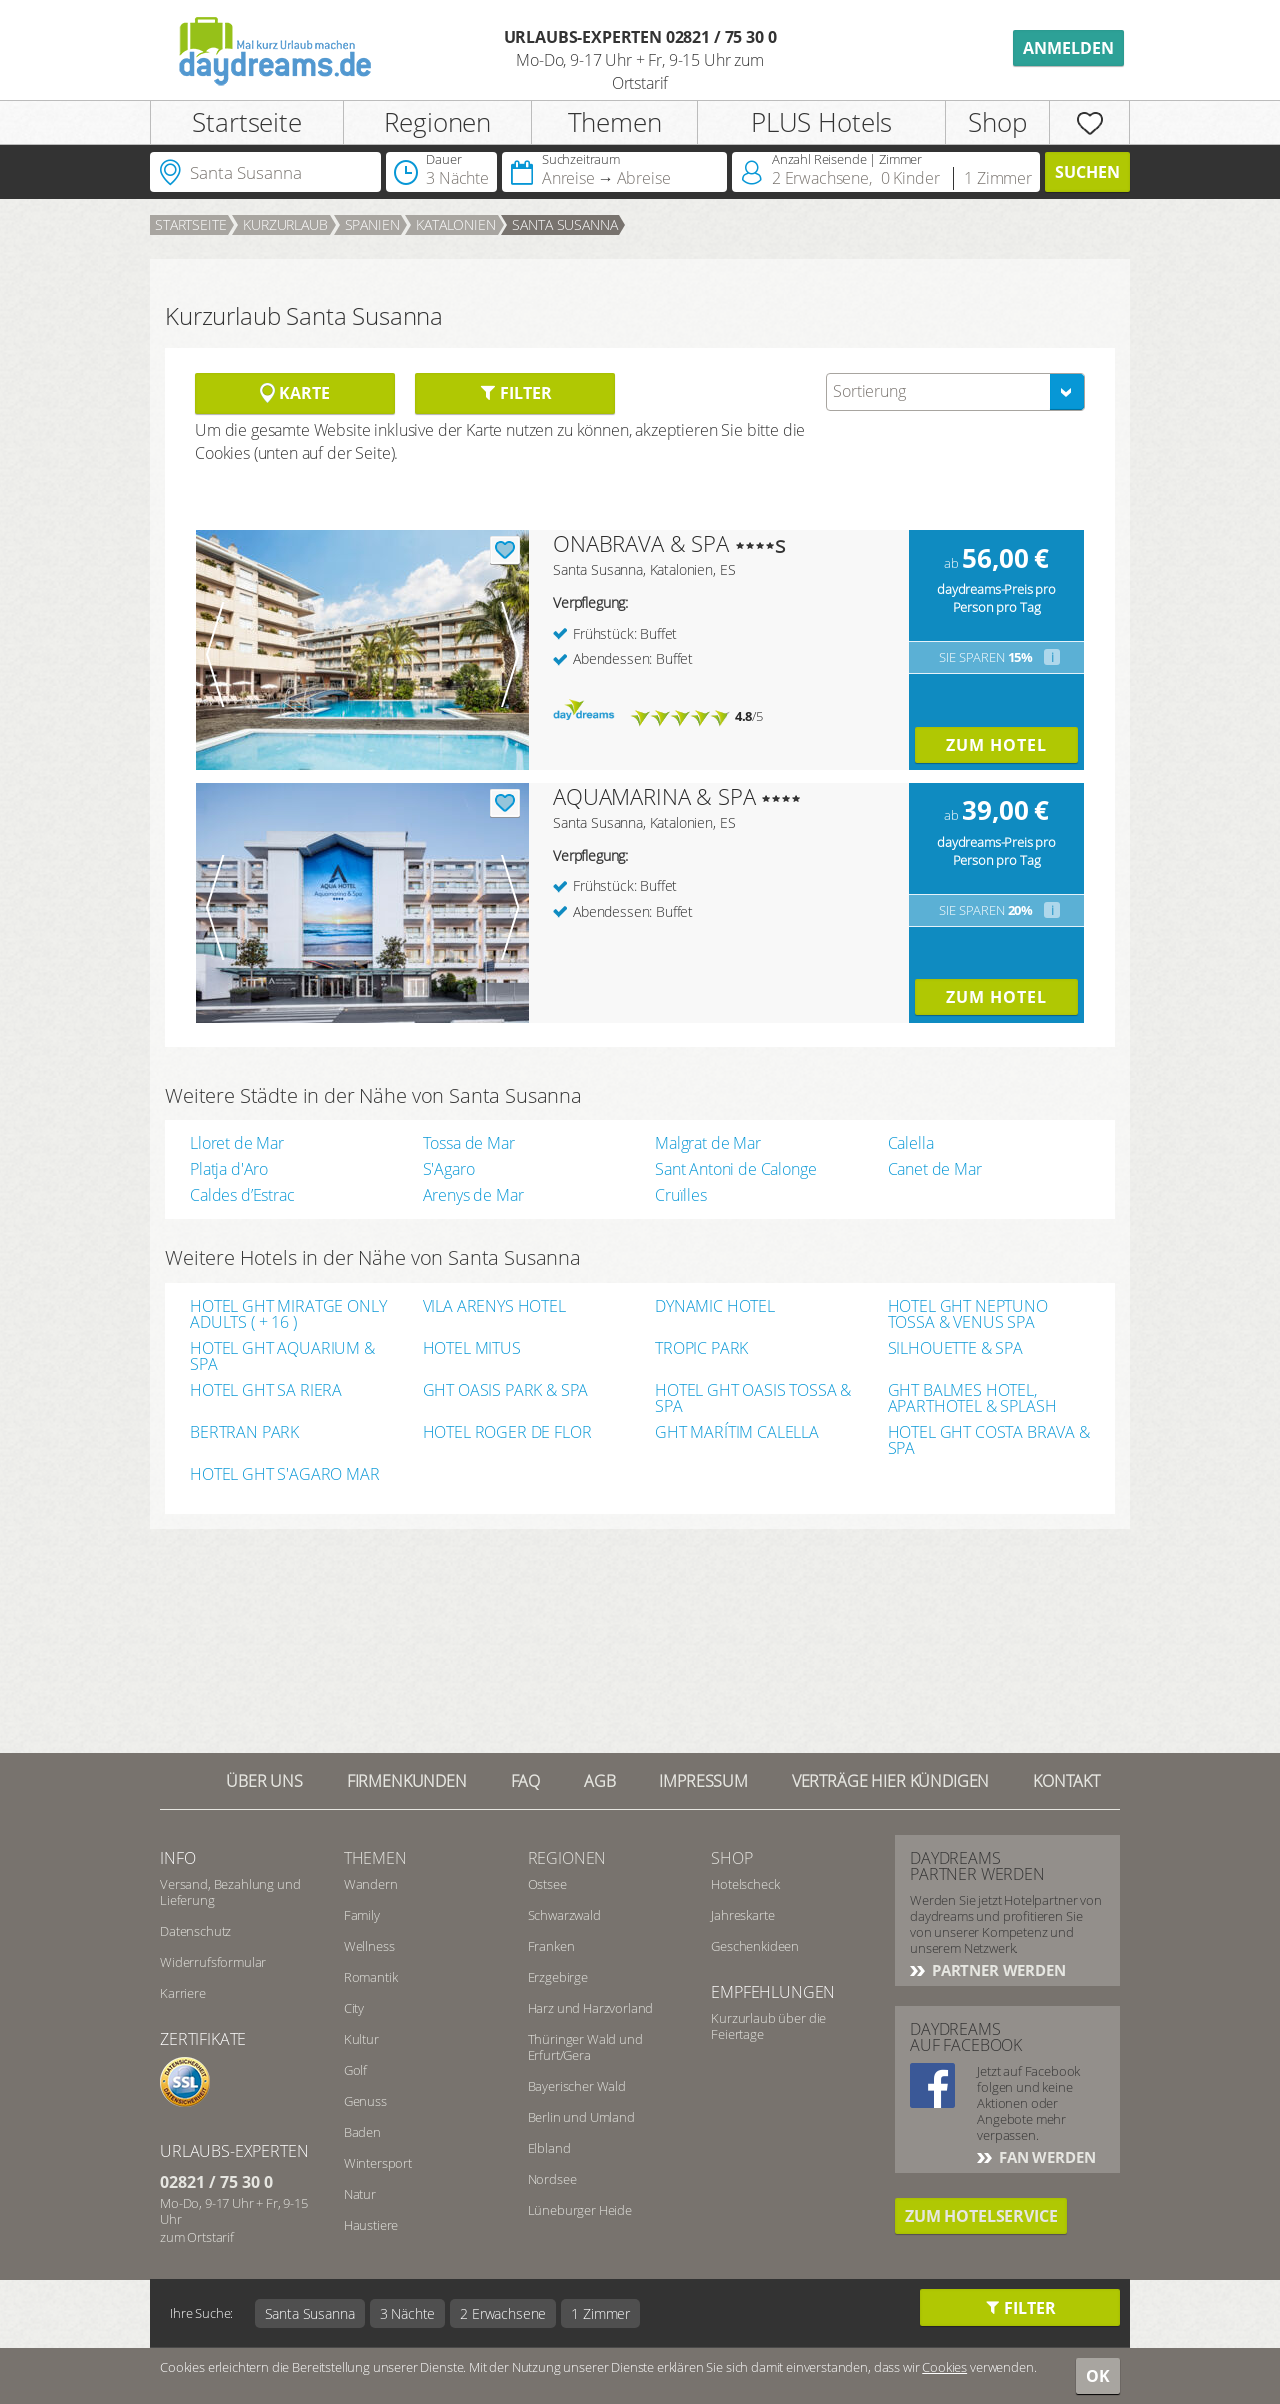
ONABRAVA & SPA (641, 543)
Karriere (183, 1993)
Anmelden (1068, 48)
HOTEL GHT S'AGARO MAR (285, 1475)
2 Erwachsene (503, 2313)
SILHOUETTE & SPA (955, 1349)
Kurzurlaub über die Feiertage (768, 2026)
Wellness (369, 1946)
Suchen (1087, 172)
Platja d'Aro (229, 1169)
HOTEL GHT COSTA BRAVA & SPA (989, 1440)
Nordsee (552, 2179)
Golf (355, 2070)
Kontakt (1066, 1781)
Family (362, 1915)
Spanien (372, 224)
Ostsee (547, 1884)
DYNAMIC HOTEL (715, 1307)
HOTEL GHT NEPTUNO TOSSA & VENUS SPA (968, 1314)
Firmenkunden (407, 1781)
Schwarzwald (564, 1915)
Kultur (361, 2039)
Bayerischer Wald (577, 2086)
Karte (294, 393)
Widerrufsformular (213, 1962)
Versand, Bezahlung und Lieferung (230, 1892)
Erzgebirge (558, 1977)
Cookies (944, 2367)
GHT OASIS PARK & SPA (506, 1391)
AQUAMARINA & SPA (654, 796)
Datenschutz (195, 1931)
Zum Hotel (996, 745)
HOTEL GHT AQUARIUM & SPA (282, 1356)
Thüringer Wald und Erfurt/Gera (585, 2047)
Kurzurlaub (285, 224)
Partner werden (997, 1970)
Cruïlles (681, 1195)
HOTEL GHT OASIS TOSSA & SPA (753, 1398)
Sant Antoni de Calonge (735, 1169)
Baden (362, 2132)
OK (1098, 2376)
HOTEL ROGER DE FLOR (507, 1433)
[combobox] (955, 392)
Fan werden (1045, 2157)
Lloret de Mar (237, 1143)
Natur (360, 2194)
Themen (615, 122)
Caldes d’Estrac (242, 1195)
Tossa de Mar (469, 1143)
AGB (600, 1781)
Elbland (549, 2148)
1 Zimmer (600, 2313)
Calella (911, 1143)
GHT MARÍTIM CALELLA (737, 1433)
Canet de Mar (935, 1169)
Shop (997, 122)
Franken (551, 1946)
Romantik (371, 1977)
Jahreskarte (742, 1915)
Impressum (703, 1781)
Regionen (437, 122)
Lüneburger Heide (580, 2210)
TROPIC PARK (701, 1349)
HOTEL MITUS (472, 1349)
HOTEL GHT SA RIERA (266, 1391)
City (354, 2008)
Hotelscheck (745, 1884)
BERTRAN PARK (244, 1433)
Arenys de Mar (473, 1195)
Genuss (365, 2101)
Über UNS (264, 1781)
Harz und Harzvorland (591, 2008)
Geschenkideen (755, 1946)
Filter (515, 393)
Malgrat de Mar (708, 1143)
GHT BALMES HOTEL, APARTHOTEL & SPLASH (972, 1398)
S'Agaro (449, 1169)
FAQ (526, 1781)
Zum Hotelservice (981, 2216)
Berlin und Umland (581, 2117)
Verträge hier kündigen (890, 1781)
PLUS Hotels (821, 122)
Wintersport (378, 2163)
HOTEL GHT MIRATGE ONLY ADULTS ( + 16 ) (288, 1314)
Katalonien (455, 224)
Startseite (246, 122)
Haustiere (371, 2225)
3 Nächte (408, 2313)
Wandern (371, 1884)
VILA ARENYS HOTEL (494, 1307)
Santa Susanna (564, 224)
